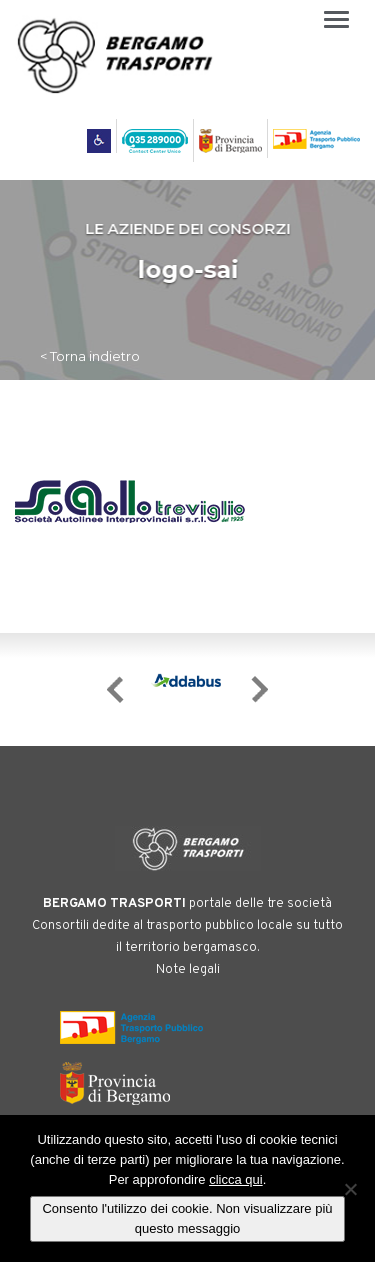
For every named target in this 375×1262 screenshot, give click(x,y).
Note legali (188, 970)
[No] (350, 1189)
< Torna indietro (90, 356)
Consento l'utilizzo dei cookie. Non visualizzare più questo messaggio (187, 1218)
